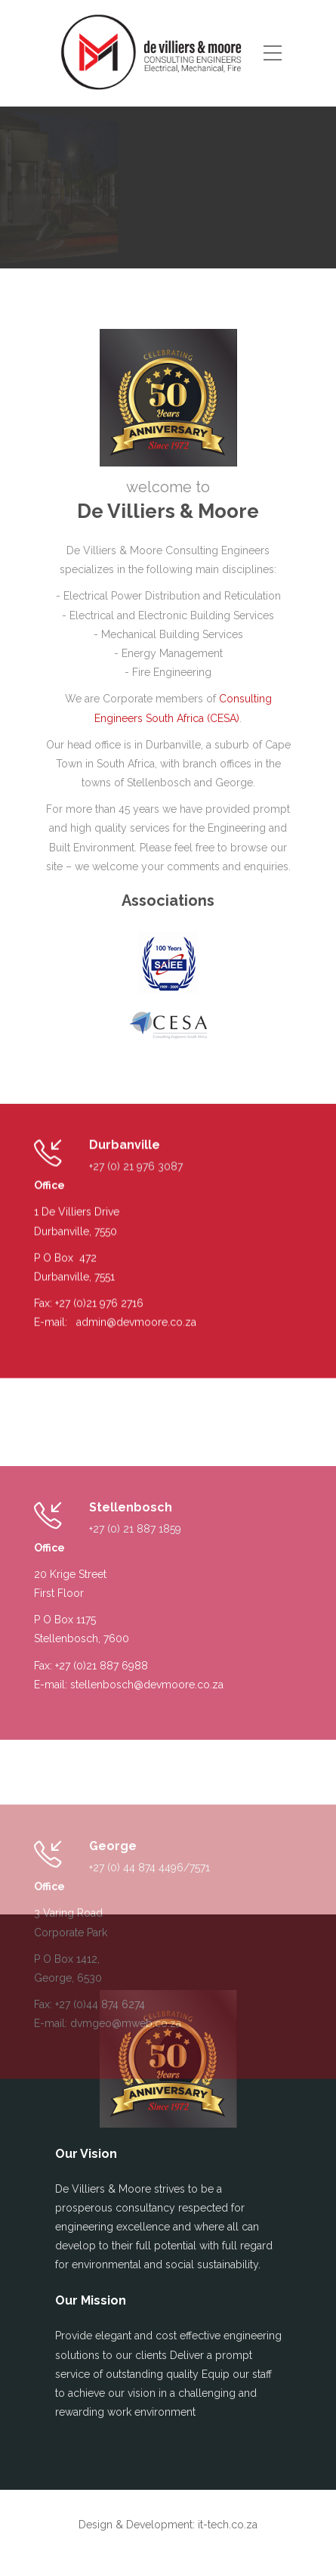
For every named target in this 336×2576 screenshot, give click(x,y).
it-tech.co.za (227, 2525)
